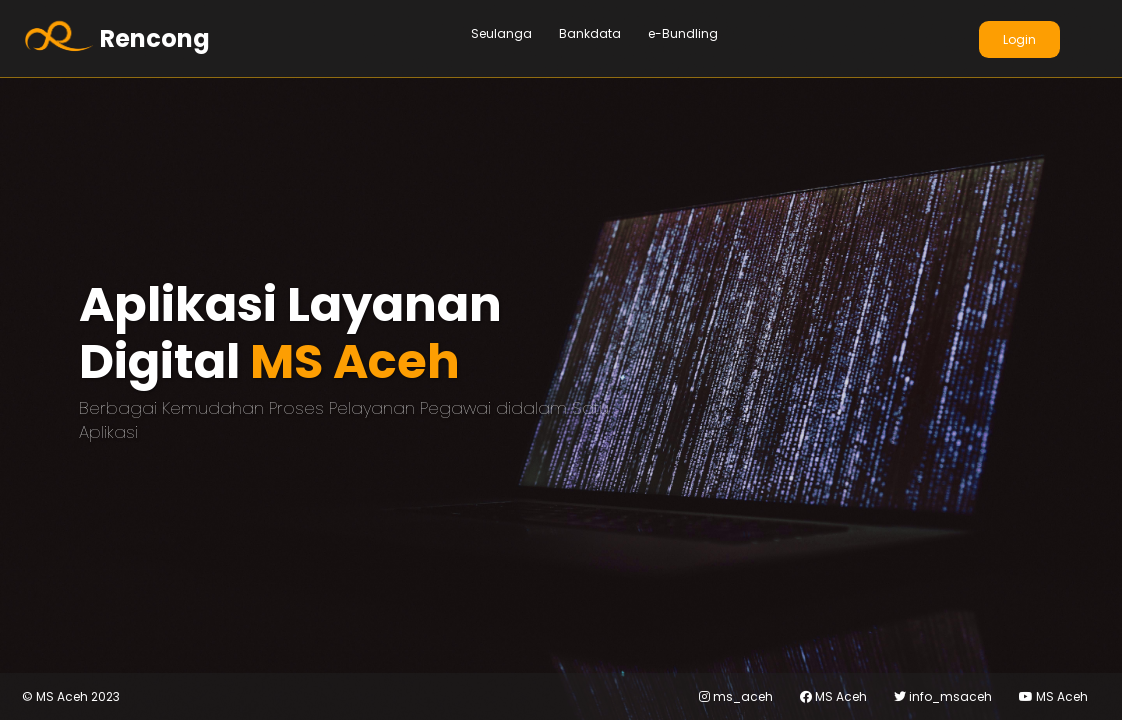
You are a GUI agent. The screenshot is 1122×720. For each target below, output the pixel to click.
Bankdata (590, 33)
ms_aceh (736, 696)
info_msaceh (943, 696)
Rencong (155, 38)
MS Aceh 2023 (71, 697)
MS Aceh (833, 696)
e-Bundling (683, 33)
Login (1019, 39)
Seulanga (501, 33)
